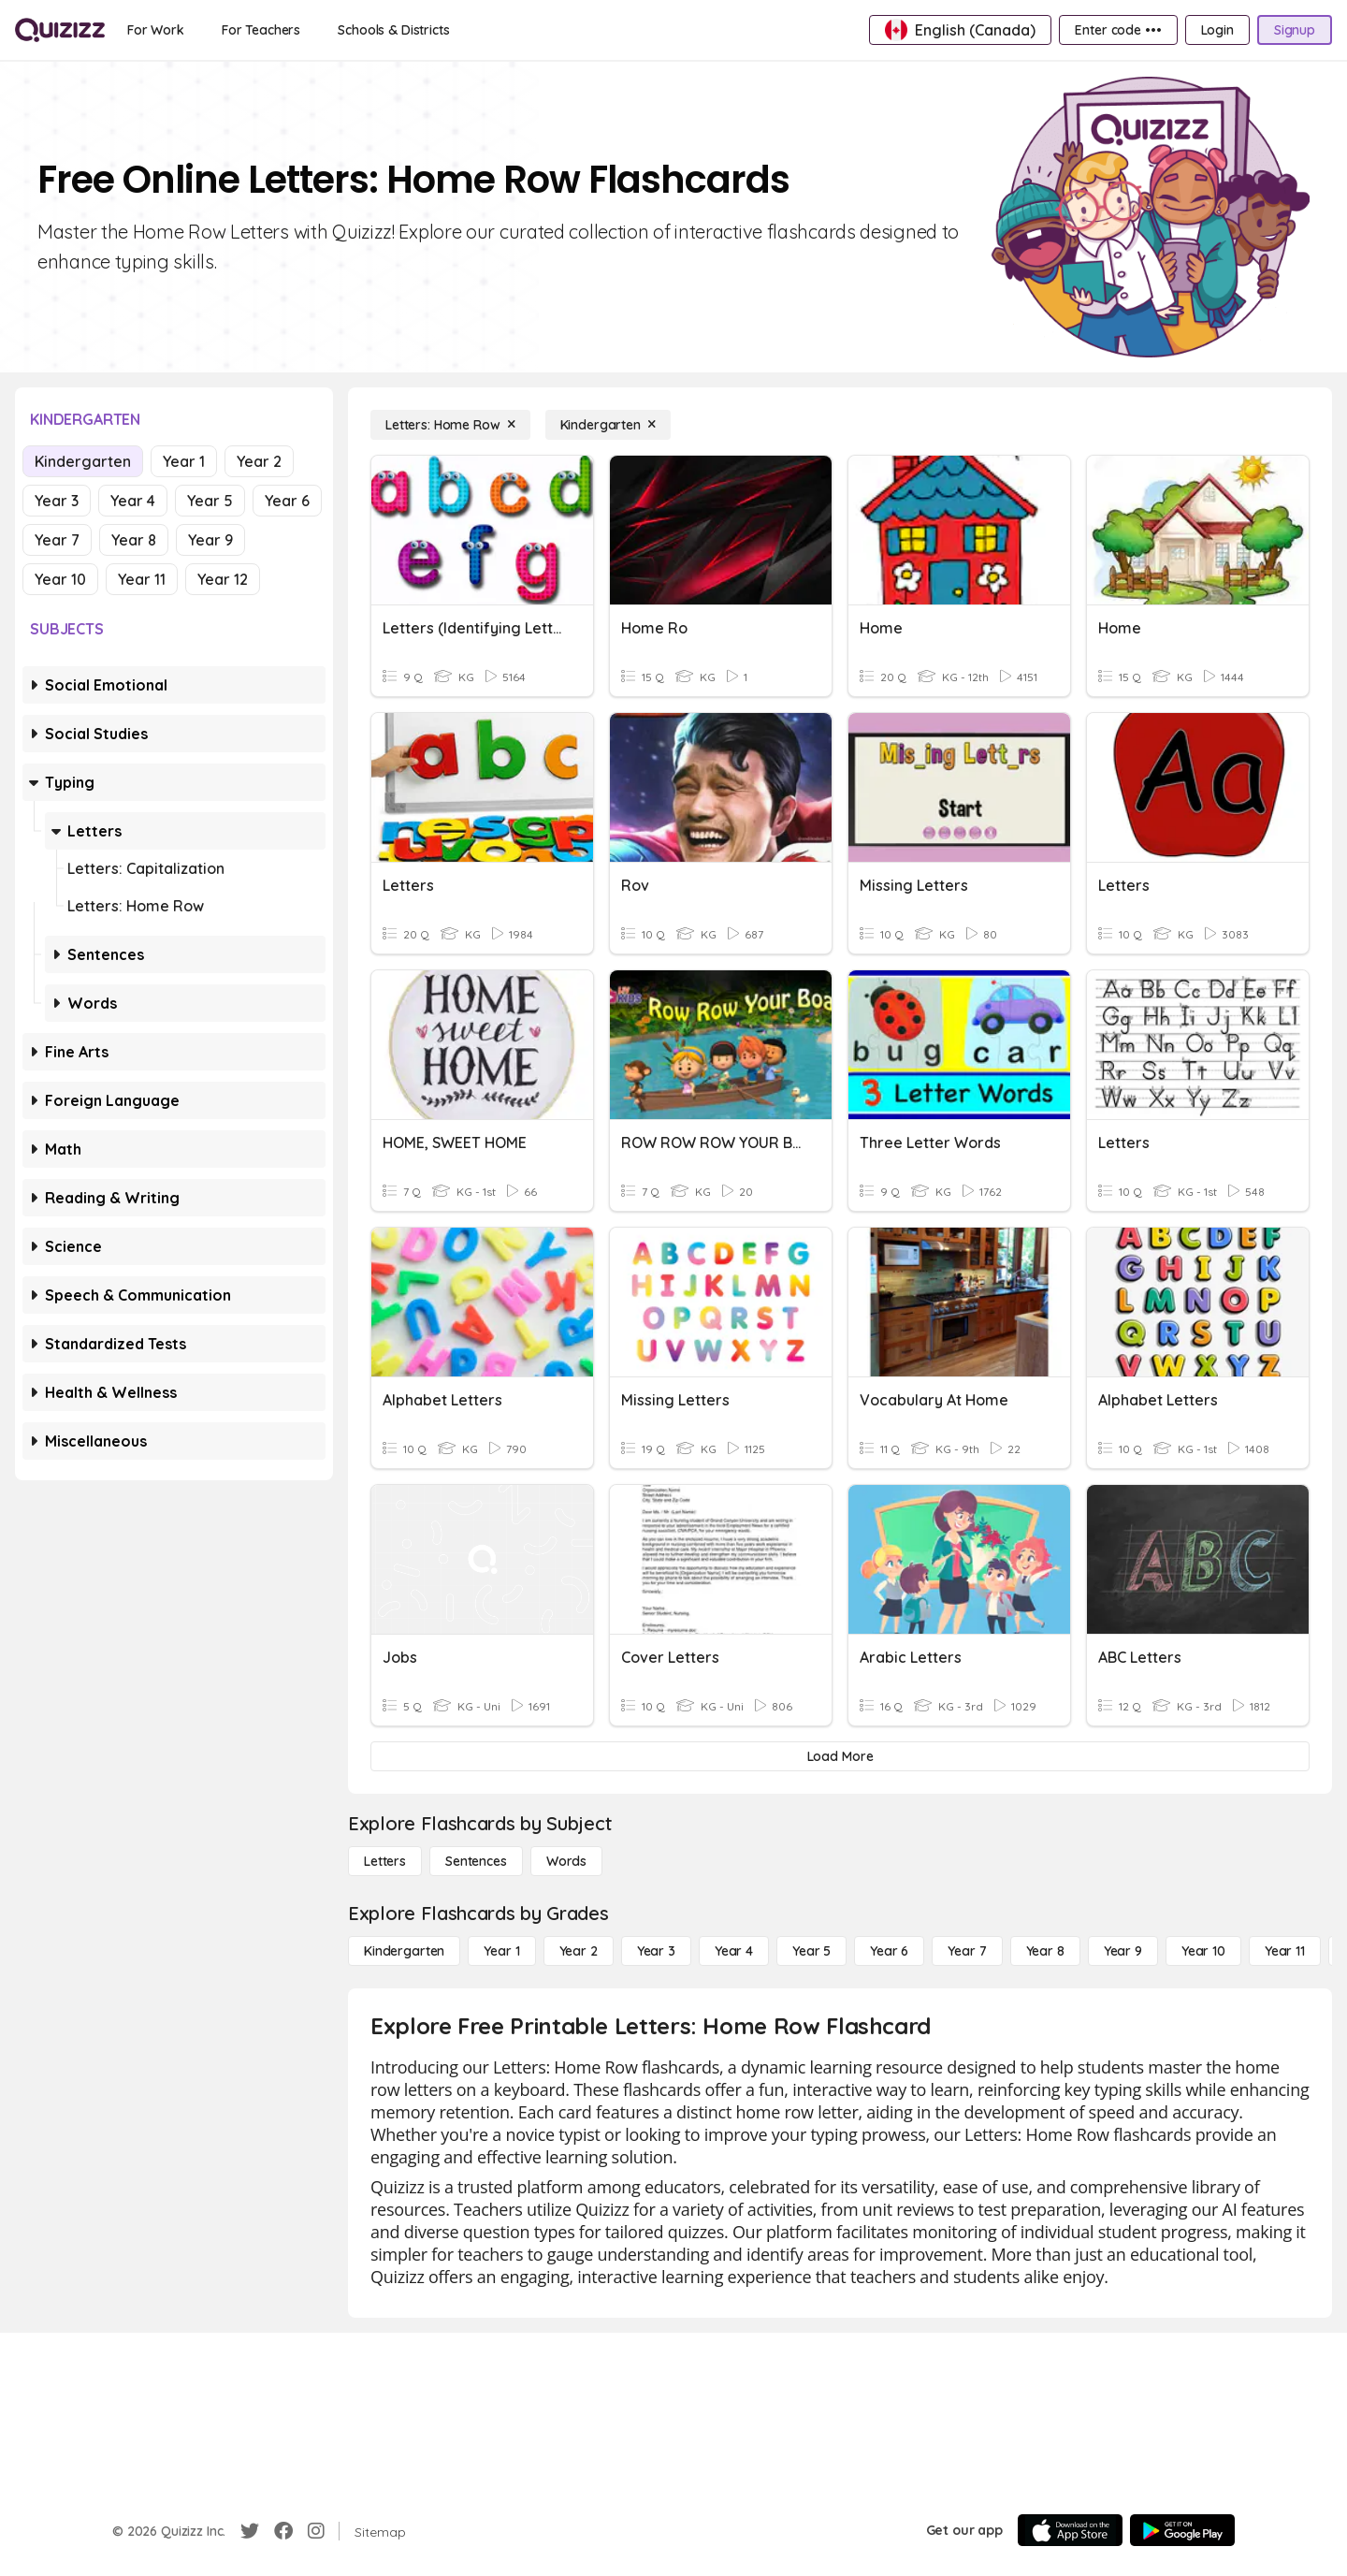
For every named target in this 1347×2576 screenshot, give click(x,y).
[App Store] (1070, 2530)
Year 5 (210, 500)
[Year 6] (889, 1951)
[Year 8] (1045, 1951)
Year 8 (133, 540)
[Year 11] (1285, 1951)
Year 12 (222, 579)
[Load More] (840, 1756)
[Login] (1217, 30)
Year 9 (210, 540)
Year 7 (57, 540)
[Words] (566, 1861)
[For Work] (155, 30)
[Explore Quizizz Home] (60, 30)
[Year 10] (1203, 1951)
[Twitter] (249, 2531)
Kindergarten (83, 461)
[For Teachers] (261, 30)
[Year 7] (967, 1951)
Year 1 (184, 461)
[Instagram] (316, 2531)
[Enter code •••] (1118, 30)
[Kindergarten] (608, 425)
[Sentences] (476, 1861)
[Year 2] (578, 1951)
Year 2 (259, 461)
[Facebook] (283, 2531)
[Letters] (385, 1861)
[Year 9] (1123, 1951)
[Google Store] (1182, 2530)
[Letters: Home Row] (450, 425)
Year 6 (287, 500)
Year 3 (57, 500)
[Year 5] (811, 1951)
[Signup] (1294, 30)
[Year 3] (656, 1951)
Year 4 (132, 500)
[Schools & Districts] (393, 30)
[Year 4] (734, 1951)
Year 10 (60, 579)
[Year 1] (501, 1951)
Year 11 (142, 579)
